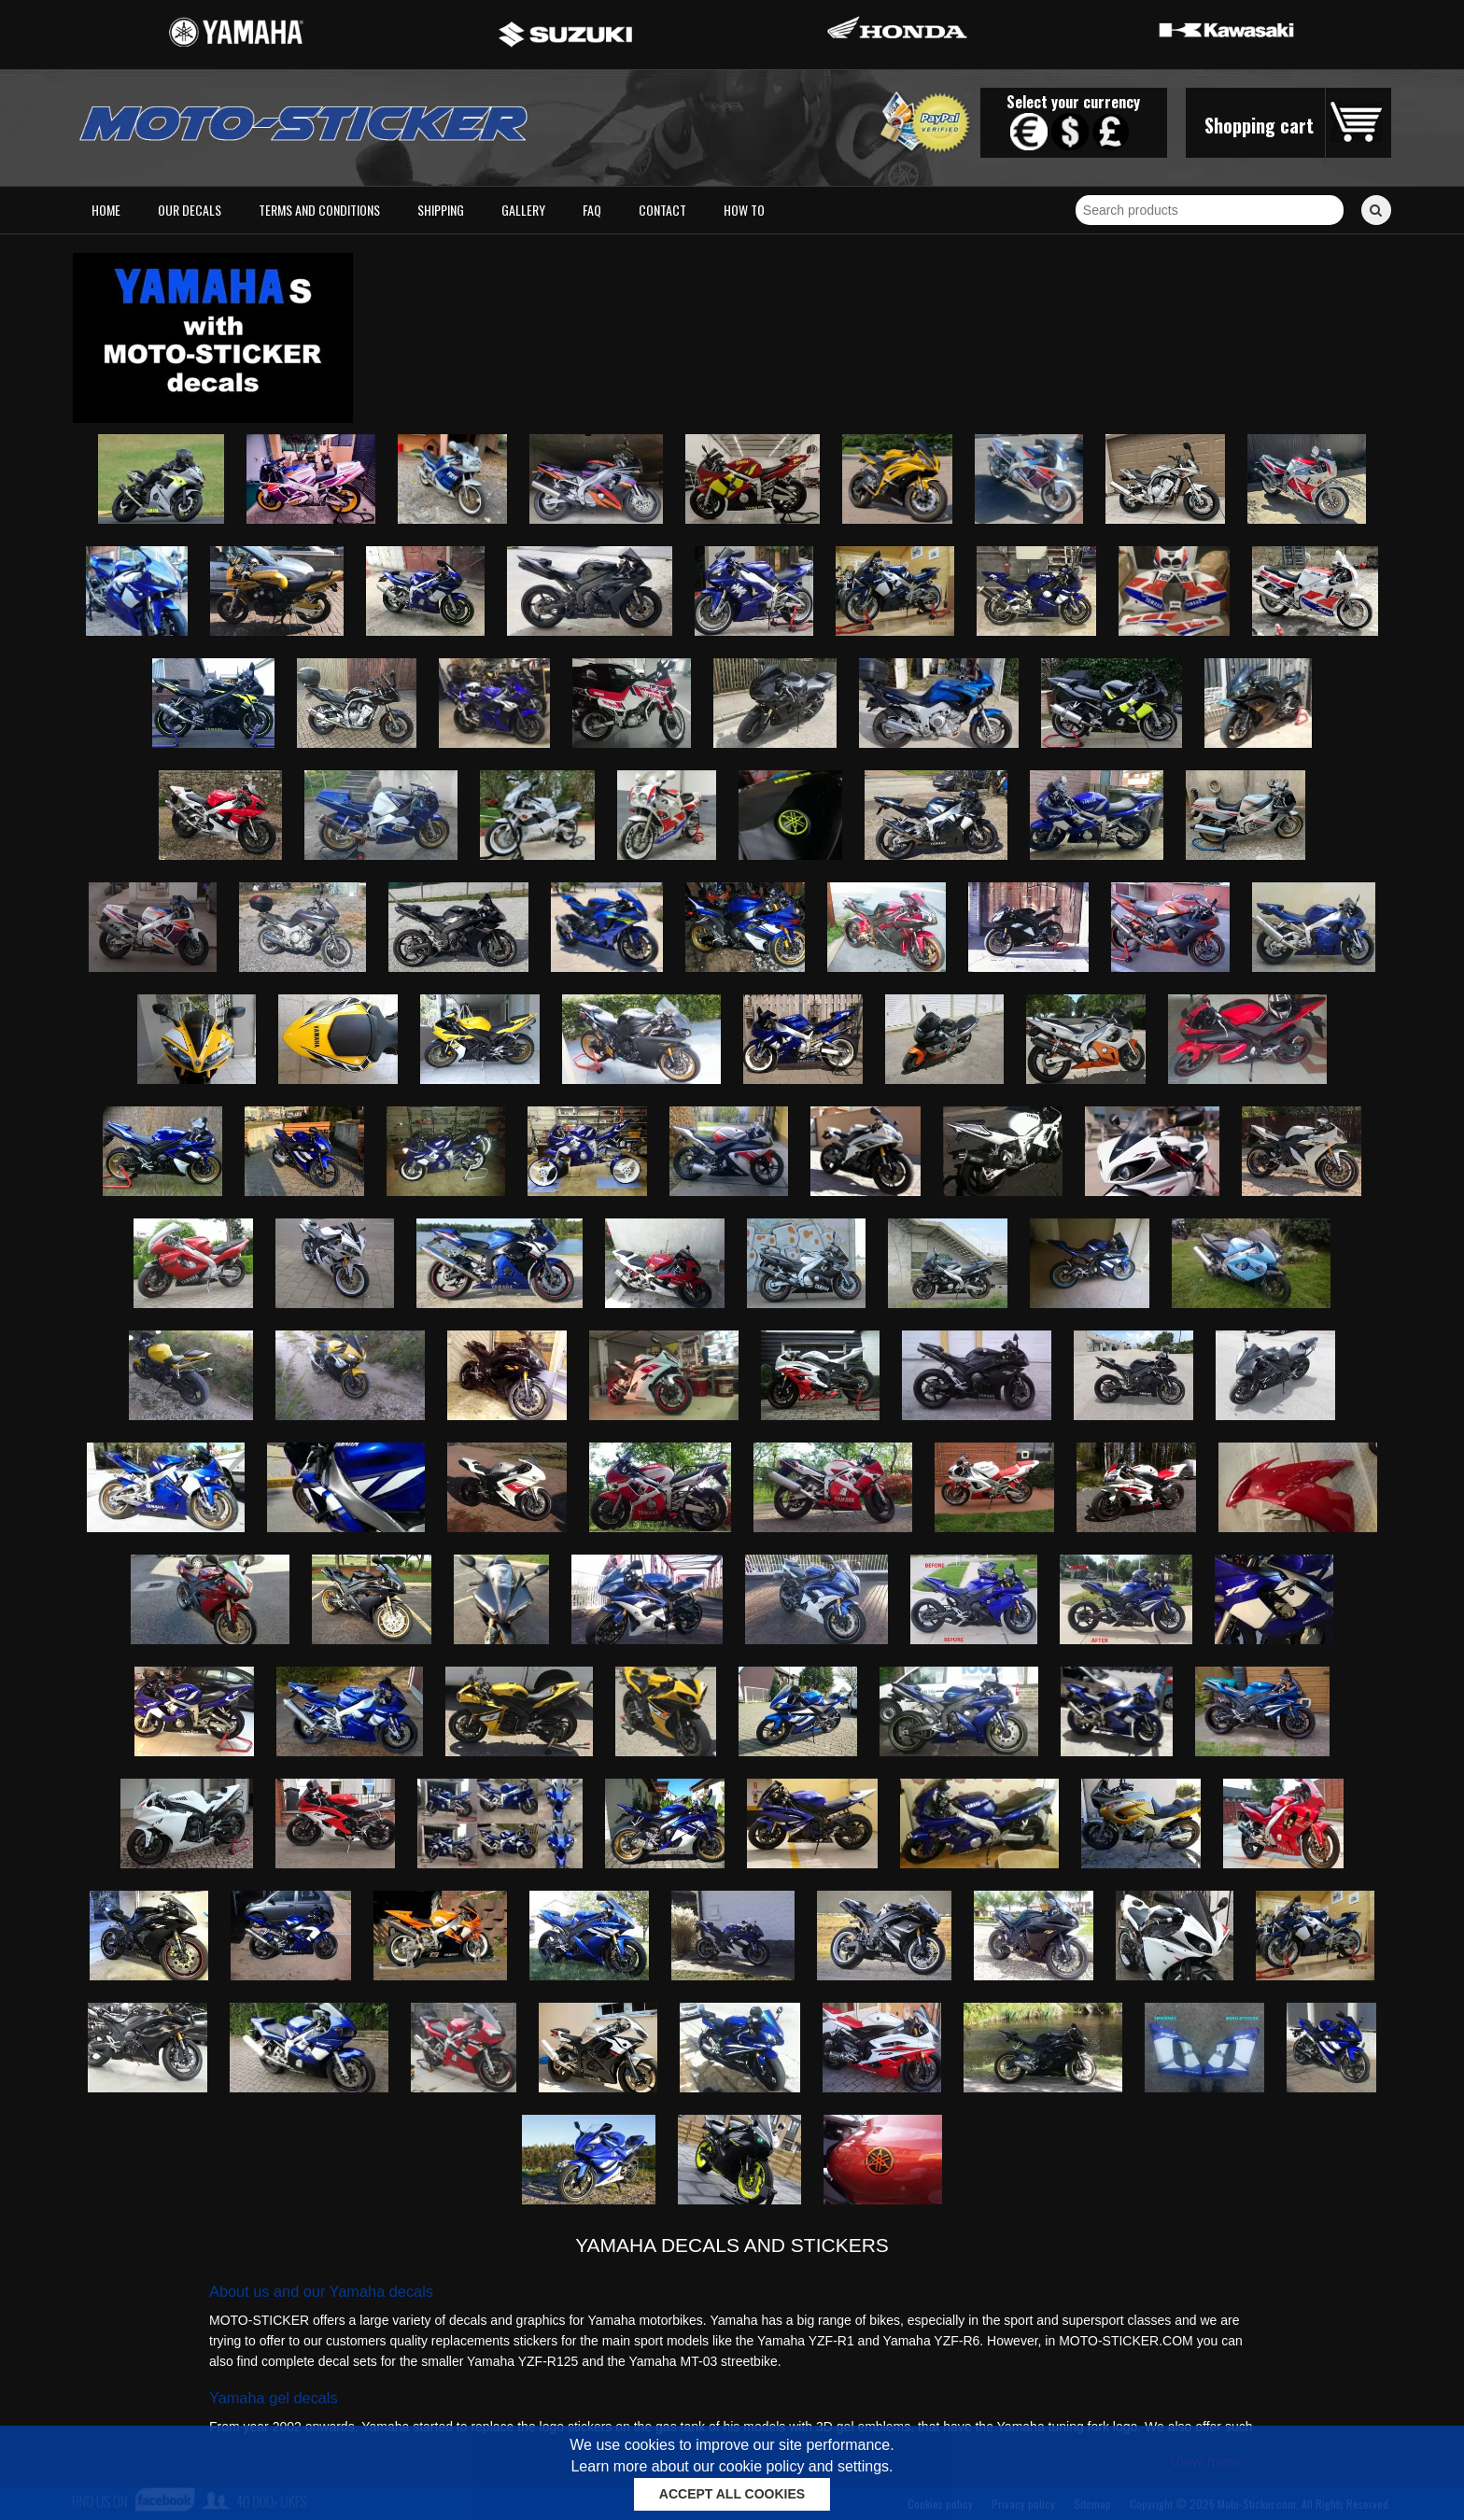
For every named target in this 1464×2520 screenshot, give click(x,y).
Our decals (189, 209)
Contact (662, 209)
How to (744, 209)
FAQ (592, 209)
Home (106, 209)
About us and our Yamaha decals (321, 2291)
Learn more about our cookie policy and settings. (731, 2466)
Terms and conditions (319, 209)
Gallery (523, 209)
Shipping (440, 209)
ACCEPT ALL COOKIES (732, 2493)
